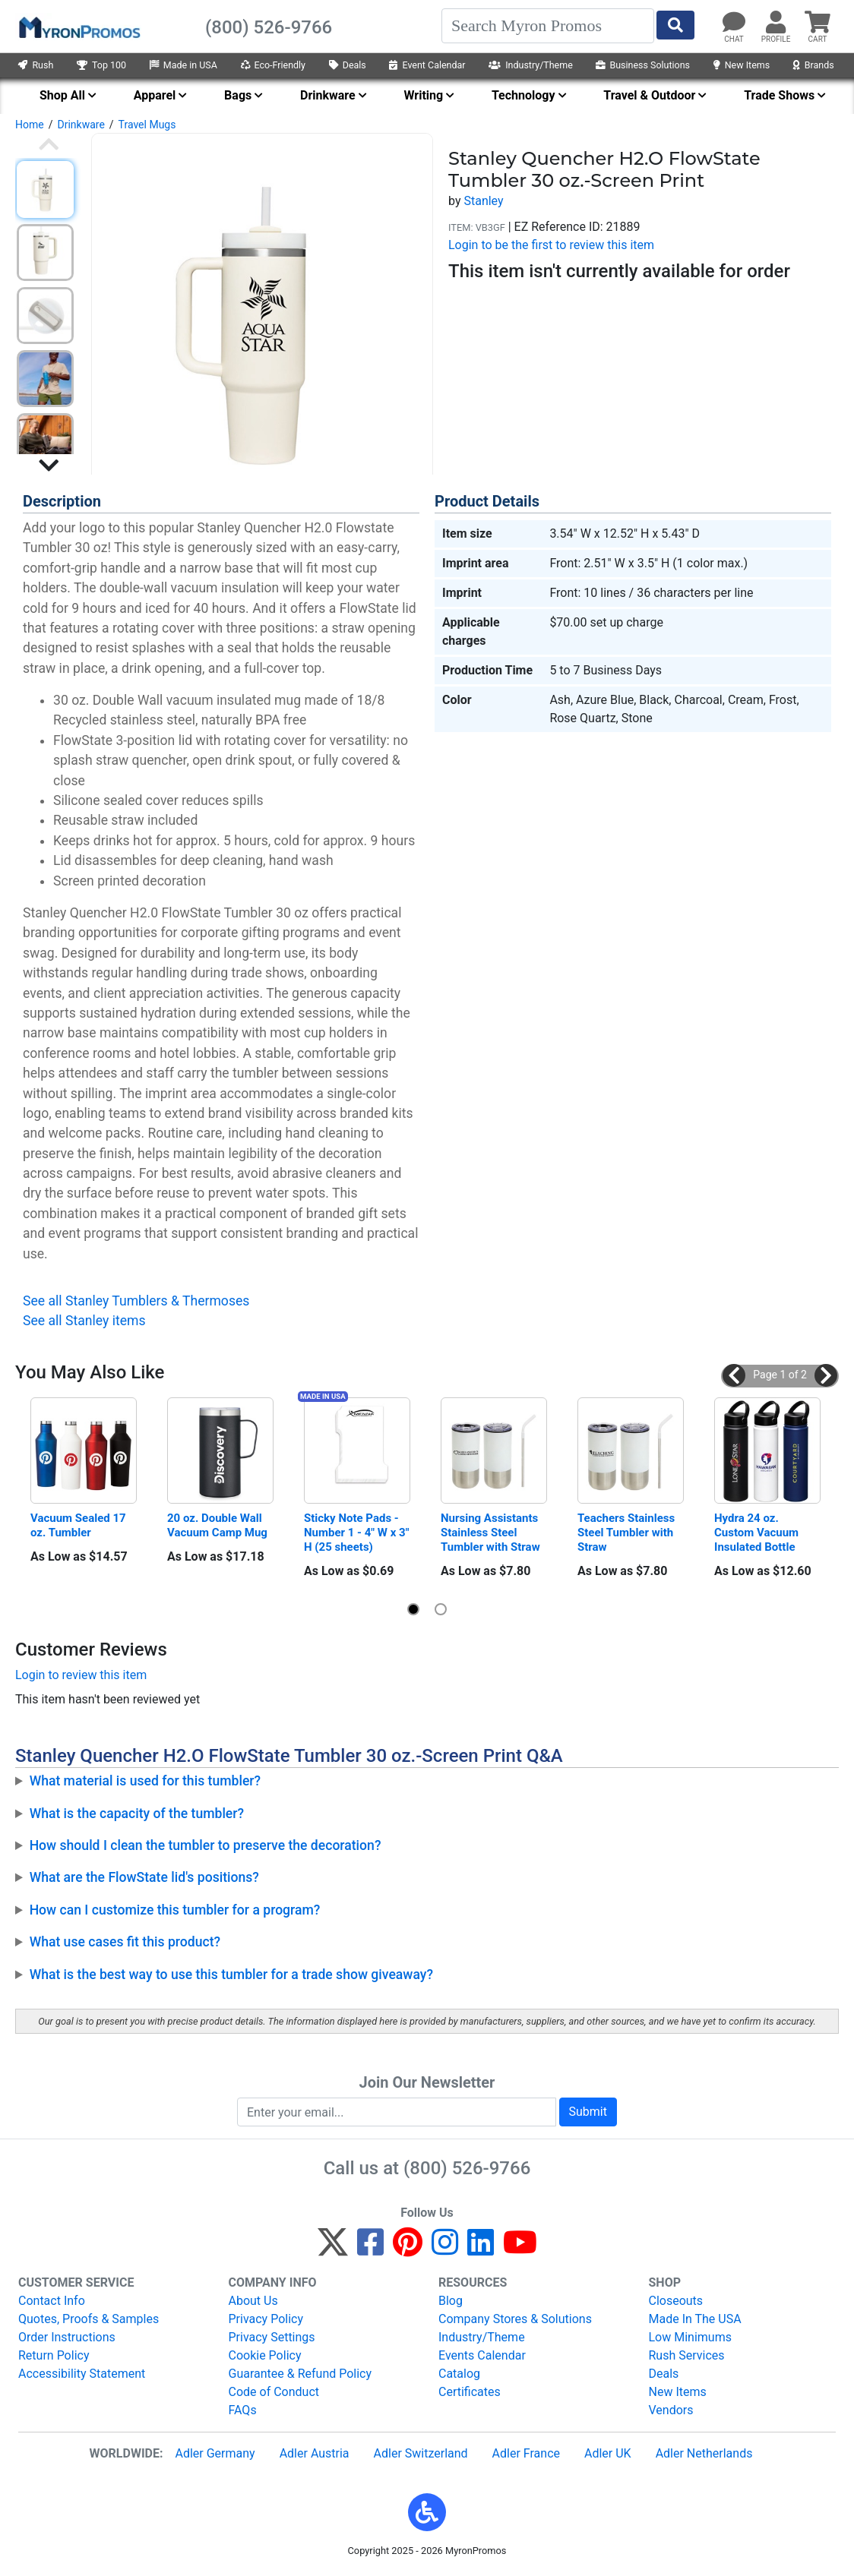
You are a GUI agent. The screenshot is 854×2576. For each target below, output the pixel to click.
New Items (741, 65)
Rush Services (687, 2355)
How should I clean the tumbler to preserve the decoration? (205, 1845)
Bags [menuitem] (237, 95)
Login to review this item (81, 1675)
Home (29, 124)
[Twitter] (333, 2249)
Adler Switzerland (421, 2453)
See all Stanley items (84, 1320)
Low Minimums (690, 2337)
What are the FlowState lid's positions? (144, 1877)
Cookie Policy (265, 2355)
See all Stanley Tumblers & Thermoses (136, 1301)
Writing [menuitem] (423, 95)
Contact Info (51, 2300)
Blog (450, 2300)
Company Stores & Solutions (515, 2319)
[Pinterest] (407, 2249)
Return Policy (53, 2355)
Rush (35, 65)
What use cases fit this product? (125, 1941)
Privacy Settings (272, 2337)
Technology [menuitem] (523, 95)
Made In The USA (695, 2319)
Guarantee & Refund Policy (300, 2373)
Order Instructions (66, 2337)
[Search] (547, 25)
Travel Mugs (147, 124)
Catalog (459, 2373)
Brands (813, 65)
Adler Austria (315, 2453)
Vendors (671, 2410)
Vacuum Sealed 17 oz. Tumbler (79, 1525)
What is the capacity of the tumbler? (137, 1813)
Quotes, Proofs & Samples (88, 2319)
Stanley (483, 201)
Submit (588, 2111)
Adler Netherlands (704, 2453)
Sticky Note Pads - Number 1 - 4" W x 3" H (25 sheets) (357, 1532)
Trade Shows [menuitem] (779, 95)
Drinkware (80, 124)
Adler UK (607, 2453)
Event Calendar (427, 65)
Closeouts (676, 2300)
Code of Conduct (274, 2392)
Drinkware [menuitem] (328, 95)
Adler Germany (215, 2453)
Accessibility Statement (81, 2373)
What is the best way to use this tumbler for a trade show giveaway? (231, 1974)
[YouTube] (520, 2249)
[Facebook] (370, 2249)
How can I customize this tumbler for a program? (175, 1910)
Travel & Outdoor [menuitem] (649, 95)
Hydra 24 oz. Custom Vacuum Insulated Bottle (758, 1532)
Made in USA (183, 65)
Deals (347, 65)
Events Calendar (482, 2355)
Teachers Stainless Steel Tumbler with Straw (627, 1532)
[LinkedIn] (480, 2249)
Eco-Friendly (273, 65)
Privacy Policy (266, 2319)
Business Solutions (643, 65)
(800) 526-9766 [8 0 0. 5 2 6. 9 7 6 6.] (466, 2168)
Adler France (526, 2453)
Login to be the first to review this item (551, 245)
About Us (253, 2300)
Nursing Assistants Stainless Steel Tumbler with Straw (491, 1532)
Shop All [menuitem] (62, 95)
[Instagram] (445, 2249)
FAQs (243, 2410)
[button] (734, 1375)
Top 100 (101, 65)
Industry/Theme (531, 65)
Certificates (469, 2392)
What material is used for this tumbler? (145, 1780)
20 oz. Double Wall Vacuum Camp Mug (217, 1525)
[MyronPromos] (78, 26)
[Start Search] (675, 25)
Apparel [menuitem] (155, 95)
